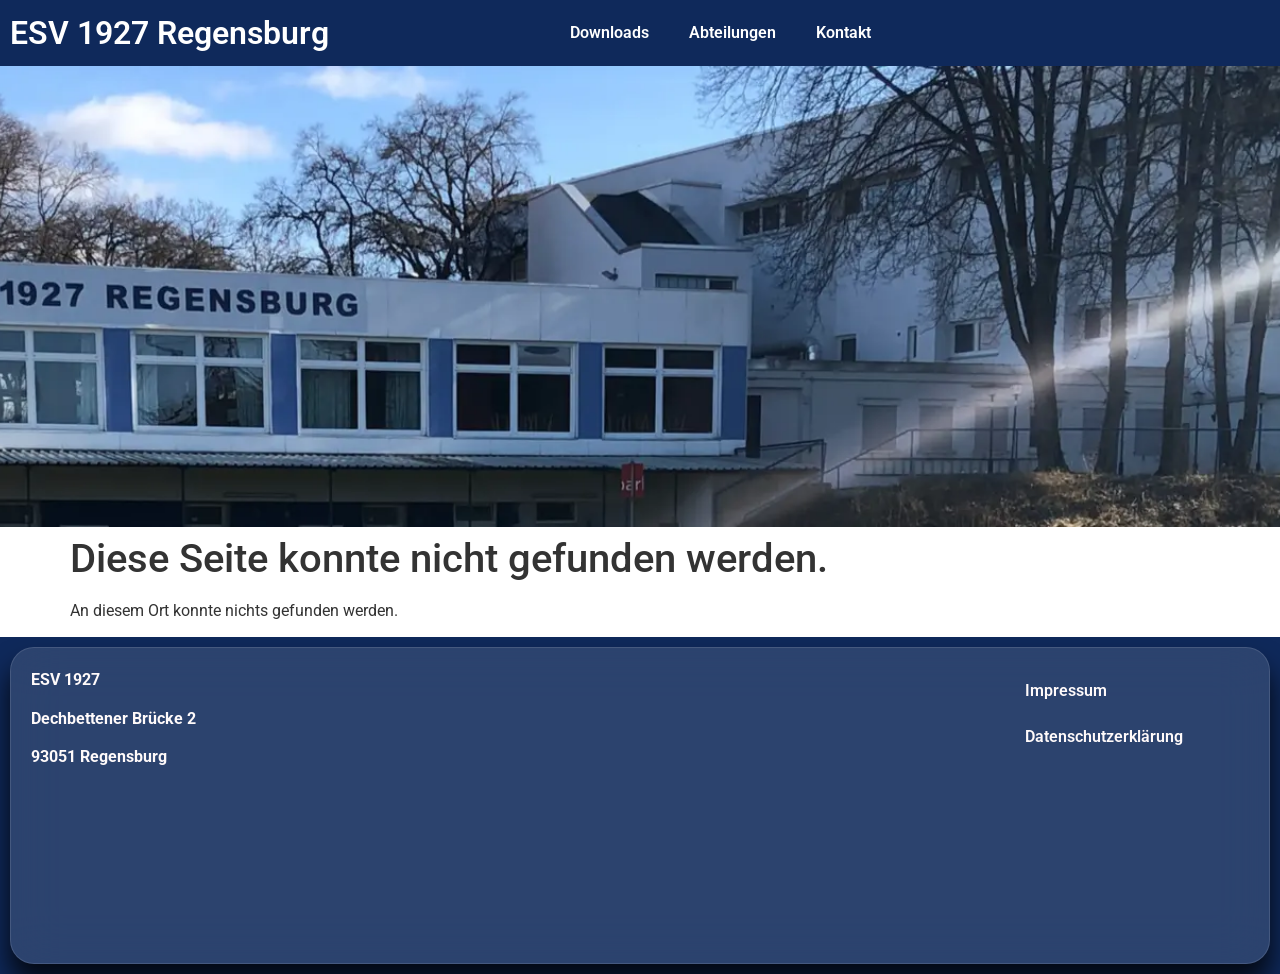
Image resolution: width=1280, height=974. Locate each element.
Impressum (1066, 690)
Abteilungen (732, 32)
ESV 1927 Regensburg (169, 33)
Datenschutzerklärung (1104, 736)
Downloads (609, 32)
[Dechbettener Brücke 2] (640, 805)
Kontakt (843, 32)
